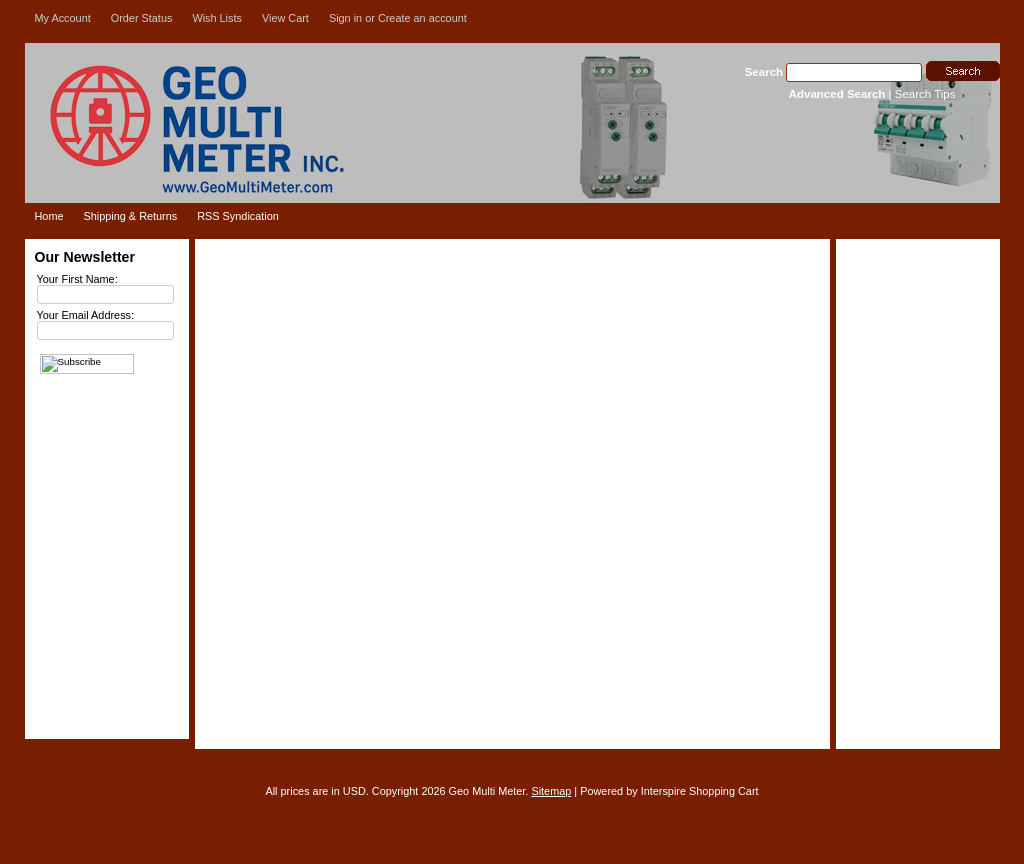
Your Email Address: (86, 315)
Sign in (345, 18)
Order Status (142, 18)
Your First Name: (77, 279)
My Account (63, 18)
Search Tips (925, 94)
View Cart (285, 18)
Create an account (422, 18)
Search (764, 72)
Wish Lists (217, 18)
